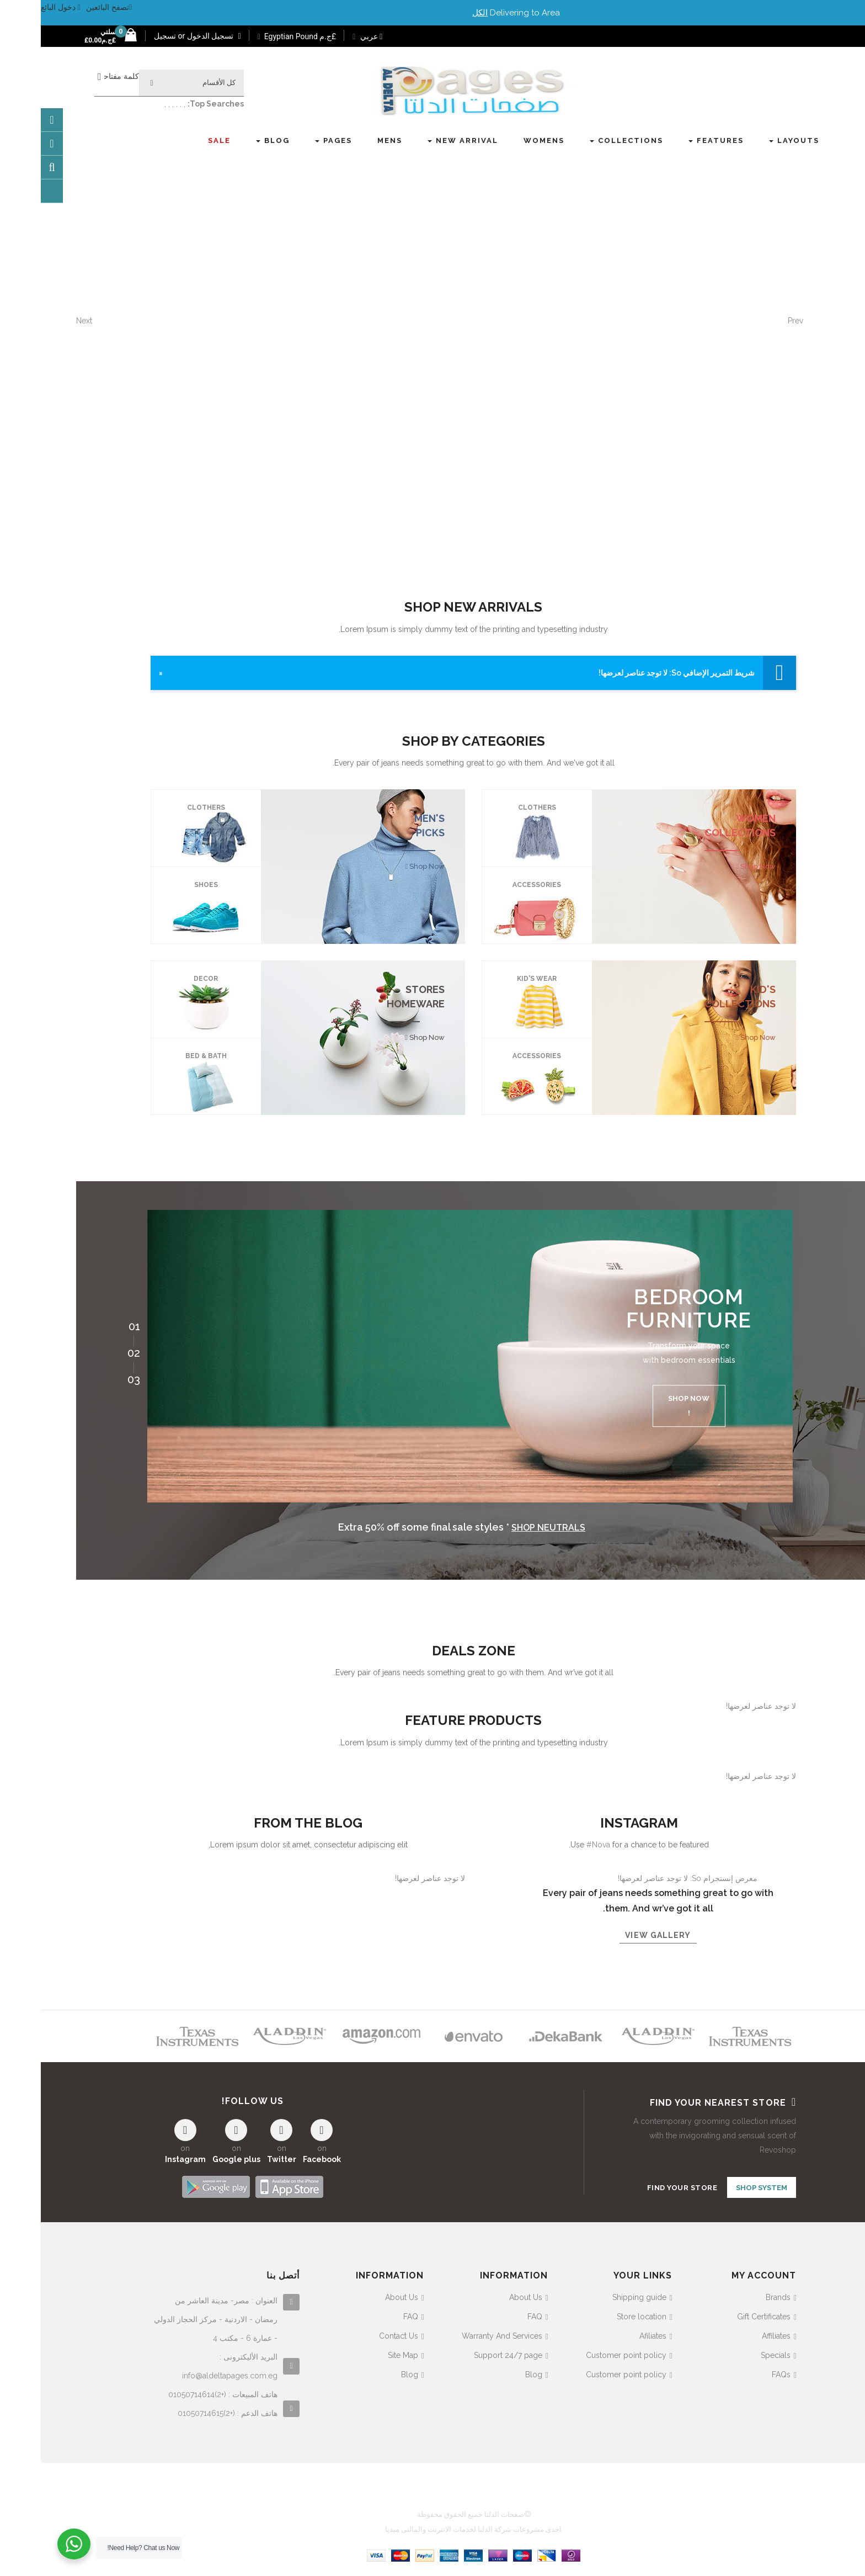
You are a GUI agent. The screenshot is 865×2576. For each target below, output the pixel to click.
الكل (439, 13)
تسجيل (124, 35)
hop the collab (652, 369)
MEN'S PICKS (388, 825)
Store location (601, 2313)
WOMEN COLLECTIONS (699, 825)
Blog (492, 2371)
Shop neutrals (507, 1527)
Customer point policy (585, 2352)
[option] (429, 1356)
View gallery (617, 1935)
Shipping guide (599, 2294)
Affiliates (735, 2333)
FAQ (494, 2313)
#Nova (557, 1844)
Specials (735, 2352)
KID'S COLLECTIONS (699, 997)
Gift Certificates (723, 2313)
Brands (737, 2294)
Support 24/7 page (467, 2352)
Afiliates (612, 2333)
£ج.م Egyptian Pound (256, 36)
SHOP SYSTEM (720, 2188)
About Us (484, 2294)
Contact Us (357, 2333)
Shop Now (716, 866)
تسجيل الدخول (172, 35)
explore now (741, 369)
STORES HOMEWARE (375, 997)
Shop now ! (648, 1405)
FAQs (740, 2371)
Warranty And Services (461, 2333)
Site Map (362, 2352)
